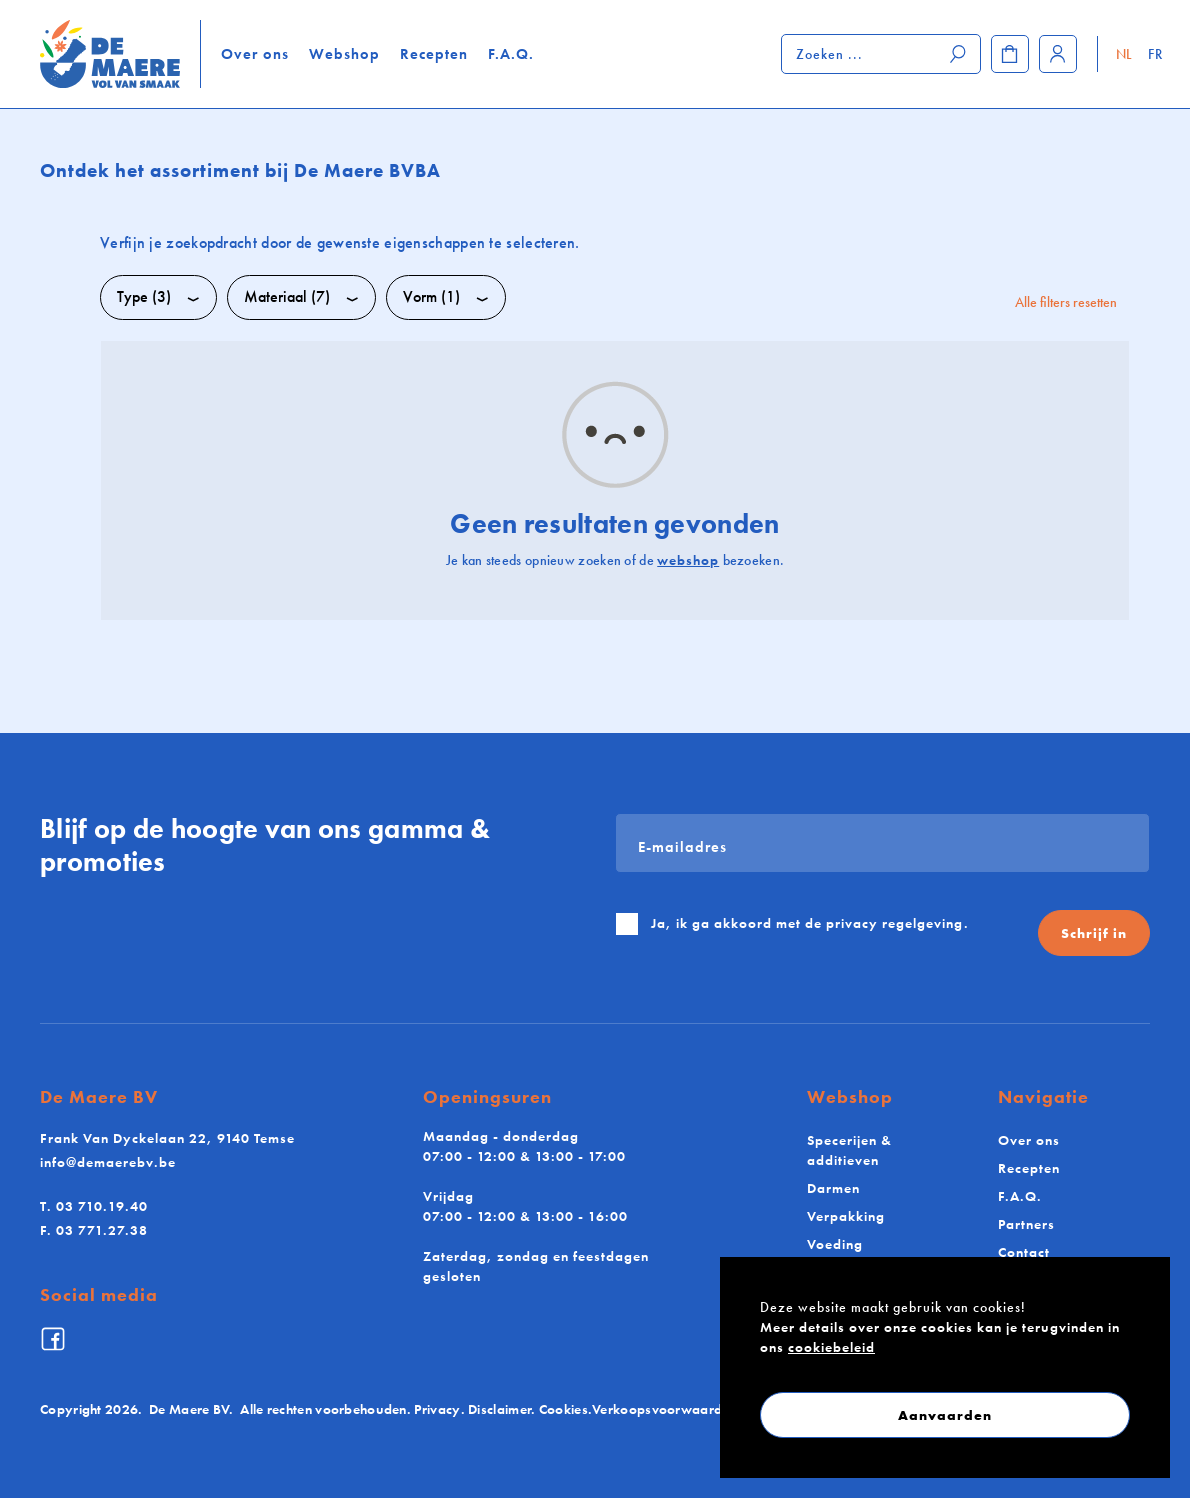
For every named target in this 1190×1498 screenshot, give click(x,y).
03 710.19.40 (94, 1206)
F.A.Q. (511, 54)
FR (1155, 54)
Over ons (255, 54)
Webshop (344, 54)
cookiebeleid (831, 1347)
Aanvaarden (945, 1415)
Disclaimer (499, 1409)
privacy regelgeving (895, 923)
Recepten (434, 54)
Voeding (835, 1244)
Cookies (563, 1409)
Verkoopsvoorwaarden (664, 1409)
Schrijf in (1094, 933)
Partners (1026, 1224)
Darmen (833, 1188)
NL (1124, 54)
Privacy (437, 1409)
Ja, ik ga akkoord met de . (810, 923)
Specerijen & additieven (849, 1150)
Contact (1024, 1252)
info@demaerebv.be (108, 1162)
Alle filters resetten (1066, 302)
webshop (688, 560)
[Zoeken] (959, 54)
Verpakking (846, 1216)
